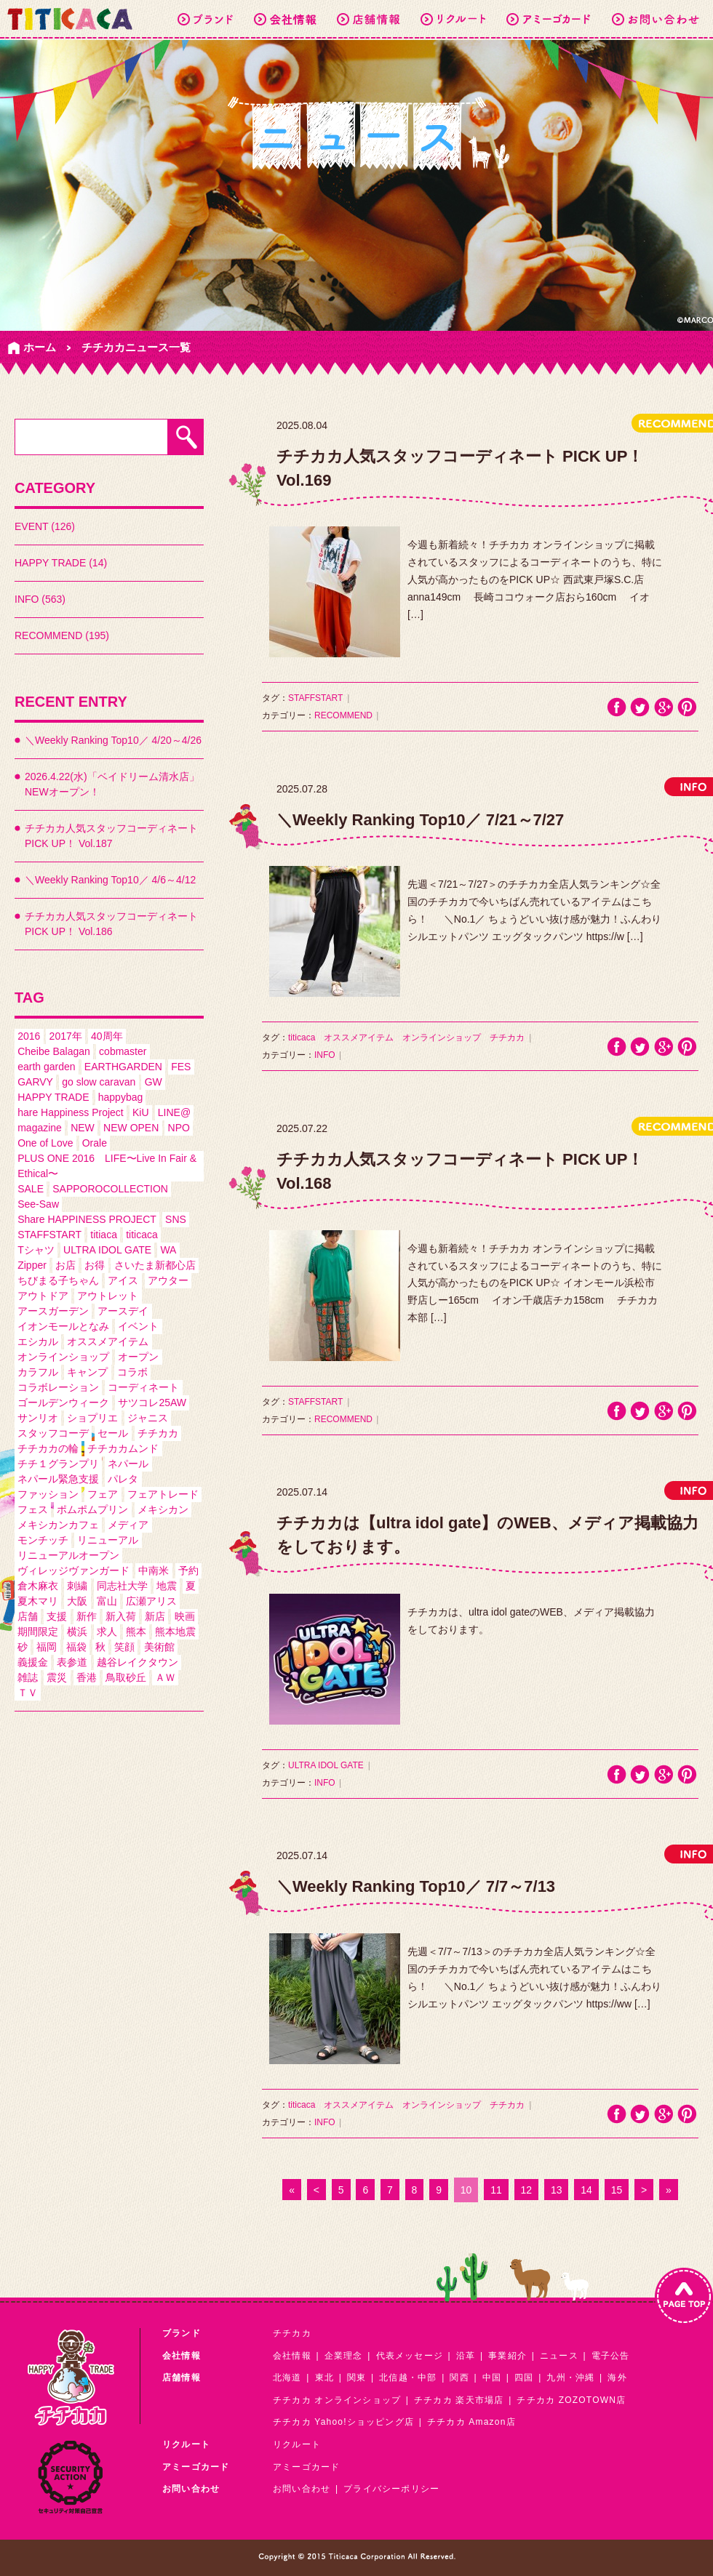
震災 (57, 1677)
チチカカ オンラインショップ (337, 2400)
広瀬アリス (151, 1601)
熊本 (136, 1631)
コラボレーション (58, 1387)
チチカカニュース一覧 (136, 347)
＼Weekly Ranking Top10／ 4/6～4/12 (110, 880)
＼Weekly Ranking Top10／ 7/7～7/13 (415, 1886)
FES (181, 1066)
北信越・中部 (408, 2377)
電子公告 (610, 2356)
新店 (155, 1616)
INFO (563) (40, 599)
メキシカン (163, 1509)
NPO (179, 1127)
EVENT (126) (45, 526)
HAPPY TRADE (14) (61, 563)
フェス (32, 1509)
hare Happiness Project (70, 1112)
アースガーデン (53, 1311)
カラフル (37, 1372)
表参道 (72, 1662)
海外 (617, 2377)
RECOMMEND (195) (62, 635)
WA (168, 1250)
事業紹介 (507, 2356)
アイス (123, 1280)
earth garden (46, 1066)
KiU (140, 1112)
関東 (356, 2377)
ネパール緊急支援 (58, 1479)
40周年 (107, 1036)
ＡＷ (165, 1677)
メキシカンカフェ (58, 1524)
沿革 (465, 2356)
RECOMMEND (343, 715)
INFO (324, 1055)
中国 (491, 2377)
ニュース (559, 2356)
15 (617, 2190)
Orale (94, 1143)
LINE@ (174, 1112)
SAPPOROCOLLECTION (110, 1189)
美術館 (159, 1647)
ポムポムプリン (92, 1509)
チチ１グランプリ (58, 1463)
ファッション (48, 1494)
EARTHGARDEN (123, 1066)
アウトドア (42, 1295)
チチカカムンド (123, 1448)
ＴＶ (27, 1692)
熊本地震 (175, 1631)
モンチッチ (42, 1540)
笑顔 (124, 1647)
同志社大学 (122, 1586)
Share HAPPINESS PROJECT (86, 1219)
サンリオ (37, 1418)
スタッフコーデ (53, 1433)
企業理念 (343, 2356)
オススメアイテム (107, 1341)
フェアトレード (163, 1494)
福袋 (76, 1647)
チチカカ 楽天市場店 (458, 2400)
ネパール (128, 1463)
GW (153, 1082)
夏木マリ (37, 1601)
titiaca (103, 1234)
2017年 (65, 1036)
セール (112, 1433)
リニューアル (107, 1540)
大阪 (77, 1601)
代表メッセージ (409, 2356)
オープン (138, 1357)
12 (527, 2190)
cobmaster (122, 1051)
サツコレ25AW (152, 1402)
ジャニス (147, 1418)
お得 (94, 1265)
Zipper (32, 1265)
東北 (324, 2377)
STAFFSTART (49, 1234)
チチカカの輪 (48, 1448)
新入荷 (120, 1616)
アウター (168, 1280)
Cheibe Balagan (53, 1051)
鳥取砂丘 (125, 1677)
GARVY (35, 1082)
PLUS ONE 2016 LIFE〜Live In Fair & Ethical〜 (106, 1165)
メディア (128, 1524)
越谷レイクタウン (137, 1662)
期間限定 (37, 1631)
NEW (83, 1127)
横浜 (77, 1631)
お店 (65, 1265)
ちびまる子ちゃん (58, 1280)
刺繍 (77, 1586)
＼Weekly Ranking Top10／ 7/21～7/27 (420, 820)
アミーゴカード (306, 2467)
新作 (86, 1616)
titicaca (142, 1234)
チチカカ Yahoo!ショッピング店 (343, 2422)
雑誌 (27, 1677)
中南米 (153, 1570)
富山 (107, 1601)
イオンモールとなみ (63, 1326)
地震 (166, 1586)
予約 (188, 1570)
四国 (523, 2377)
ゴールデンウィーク (63, 1402)
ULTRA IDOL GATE (107, 1250)
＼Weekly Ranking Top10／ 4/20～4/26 (113, 740)
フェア (102, 1494)
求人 (107, 1631)
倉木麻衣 (37, 1586)
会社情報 (292, 2356)
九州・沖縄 (570, 2377)
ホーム (39, 347)
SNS (175, 1219)
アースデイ (122, 1311)
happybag (120, 1097)
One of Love (45, 1143)
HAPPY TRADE (53, 1097)
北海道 (287, 2377)
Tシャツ (36, 1250)
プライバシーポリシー (391, 2489)
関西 (459, 2377)
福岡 (46, 1647)
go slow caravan (98, 1082)
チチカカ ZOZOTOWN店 (571, 2400)
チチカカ (158, 1433)
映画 (185, 1616)
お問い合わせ (301, 2489)
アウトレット (107, 1295)
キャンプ (87, 1372)
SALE (30, 1189)
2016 (28, 1036)
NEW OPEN (131, 1127)
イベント (138, 1326)
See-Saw (38, 1204)
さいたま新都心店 (155, 1265)
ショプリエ (92, 1418)
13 (556, 2190)
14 (586, 2190)
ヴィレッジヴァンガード (73, 1570)
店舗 (27, 1616)
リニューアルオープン (68, 1555)
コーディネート (143, 1387)
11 (496, 2190)
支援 (57, 1616)
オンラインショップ (63, 1357)
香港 (86, 1677)
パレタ (123, 1479)
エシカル (37, 1341)
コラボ (132, 1372)
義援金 (32, 1662)
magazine (39, 1127)
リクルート (297, 2444)
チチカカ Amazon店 (471, 2422)
